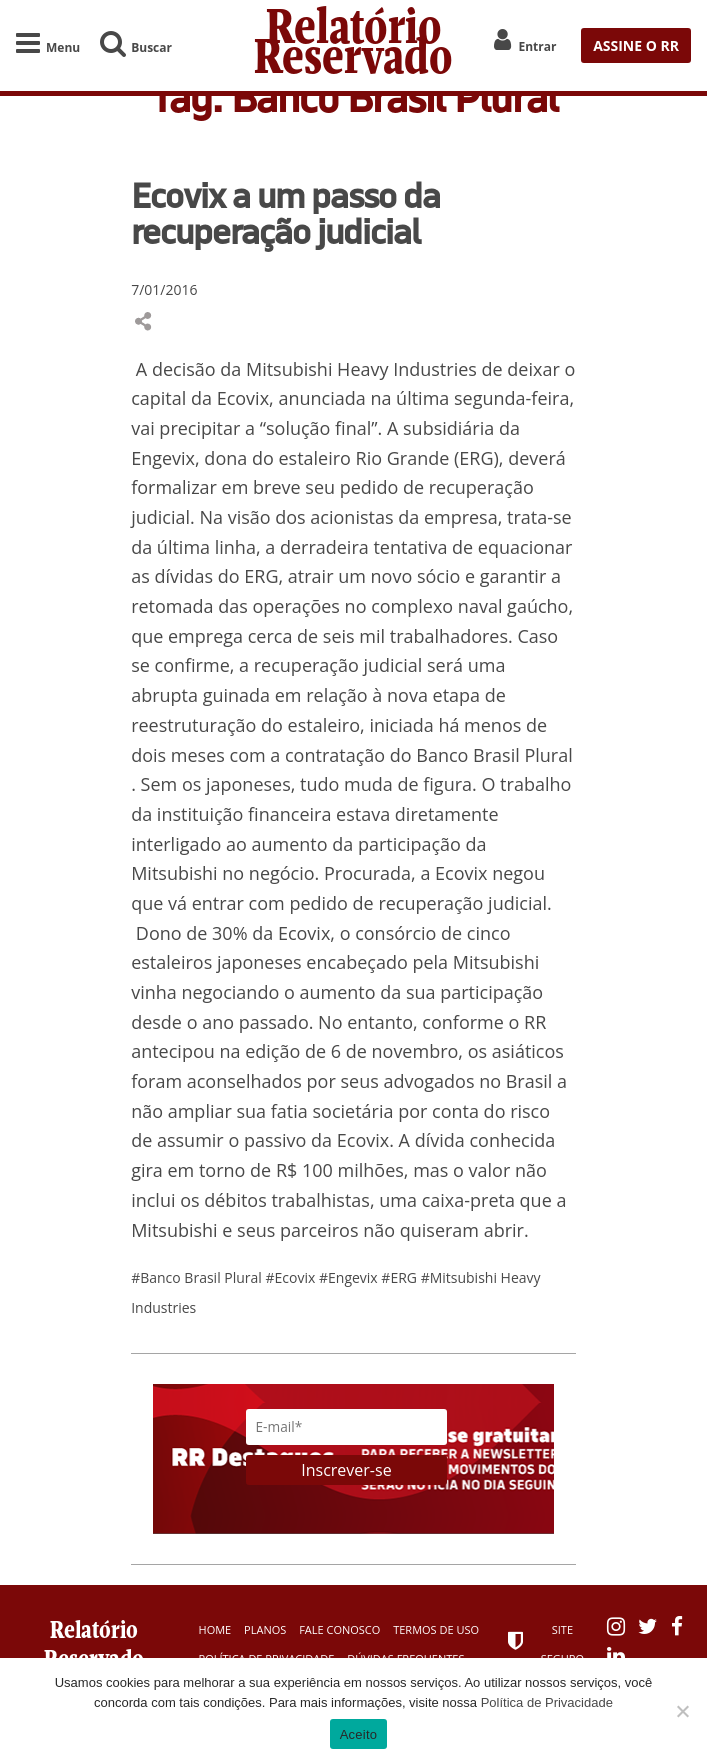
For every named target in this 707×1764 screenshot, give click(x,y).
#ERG (400, 1277)
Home (215, 1629)
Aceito (359, 1734)
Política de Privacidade (547, 1702)
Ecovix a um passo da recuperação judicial (285, 213)
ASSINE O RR (636, 45)
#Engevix (350, 1277)
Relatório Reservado (353, 45)
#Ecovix (292, 1277)
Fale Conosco (339, 1629)
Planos (265, 1629)
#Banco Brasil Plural (198, 1277)
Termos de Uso (436, 1629)
